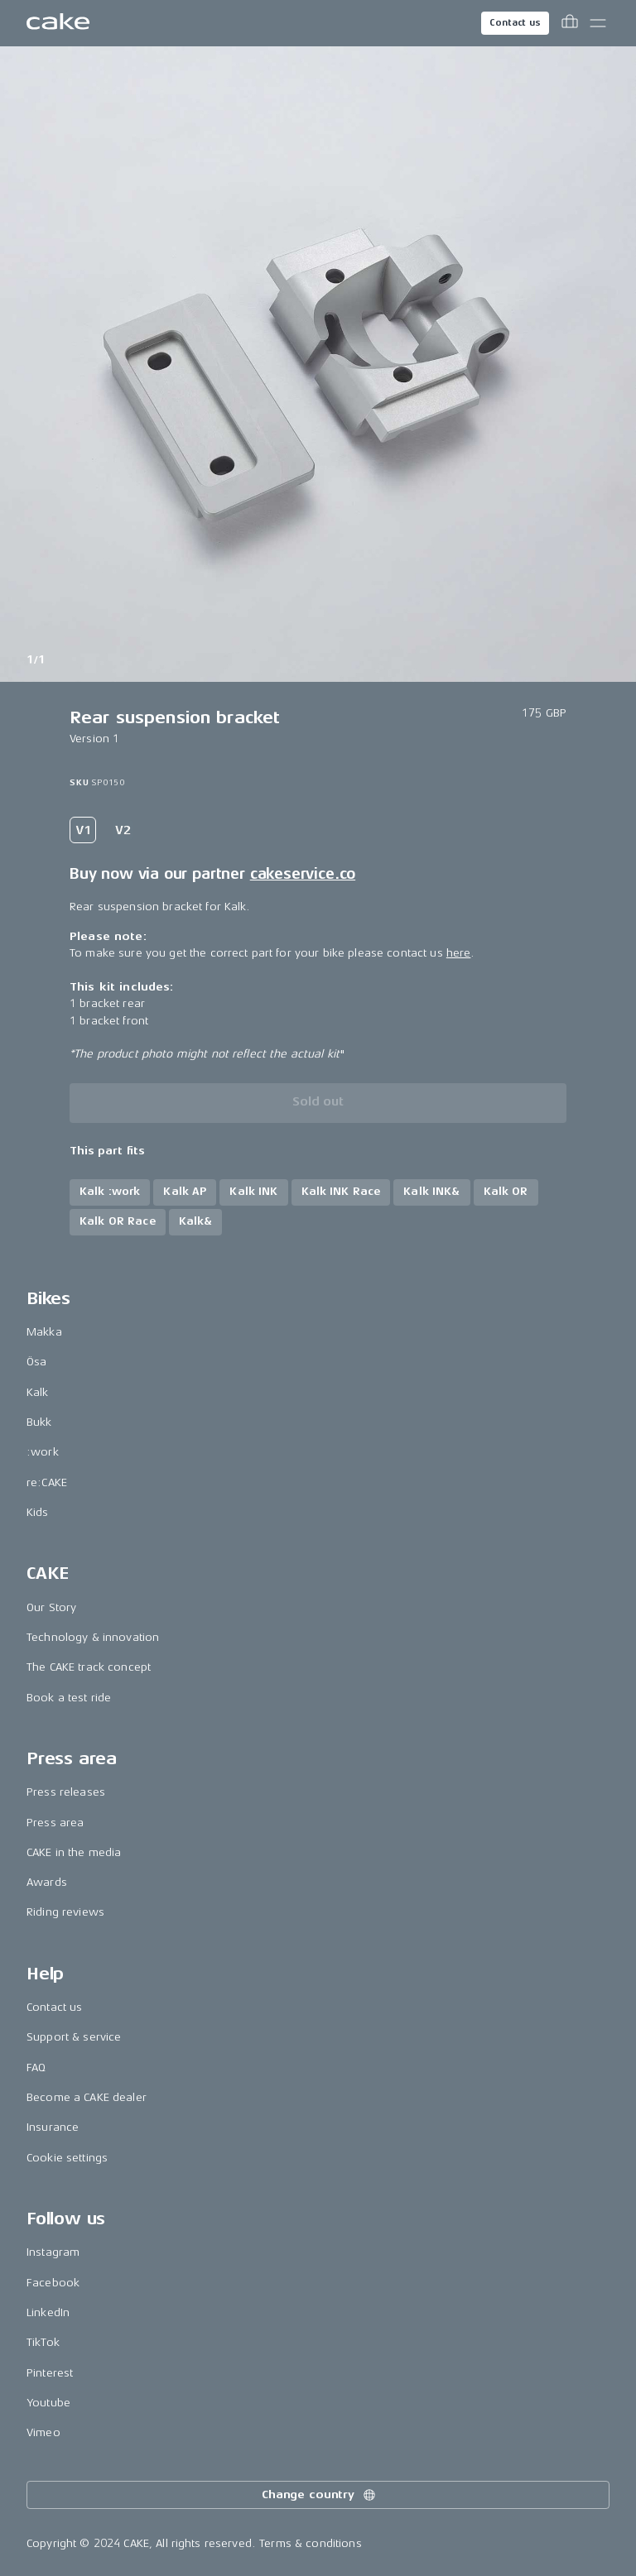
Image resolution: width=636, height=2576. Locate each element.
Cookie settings (67, 2157)
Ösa (36, 1361)
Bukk (39, 1422)
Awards (46, 1882)
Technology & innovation (92, 1637)
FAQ (36, 2067)
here (458, 953)
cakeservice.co (302, 874)
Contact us (515, 22)
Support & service (73, 2037)
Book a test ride (68, 1697)
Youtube (48, 2402)
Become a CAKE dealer (86, 2097)
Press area (55, 1822)
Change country (320, 2495)
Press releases (65, 1792)
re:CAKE (46, 1482)
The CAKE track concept (88, 1667)
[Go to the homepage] (57, 23)
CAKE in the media (73, 1852)
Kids (37, 1512)
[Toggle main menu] (598, 23)
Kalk (37, 1392)
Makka (44, 1332)
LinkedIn (48, 2312)
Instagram (53, 2252)
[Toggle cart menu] (570, 23)
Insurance (52, 2127)
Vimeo (43, 2432)
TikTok (43, 2342)
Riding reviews (65, 1912)
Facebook (53, 2282)
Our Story (51, 1607)
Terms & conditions (310, 2543)
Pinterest (49, 2373)
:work (42, 1452)
